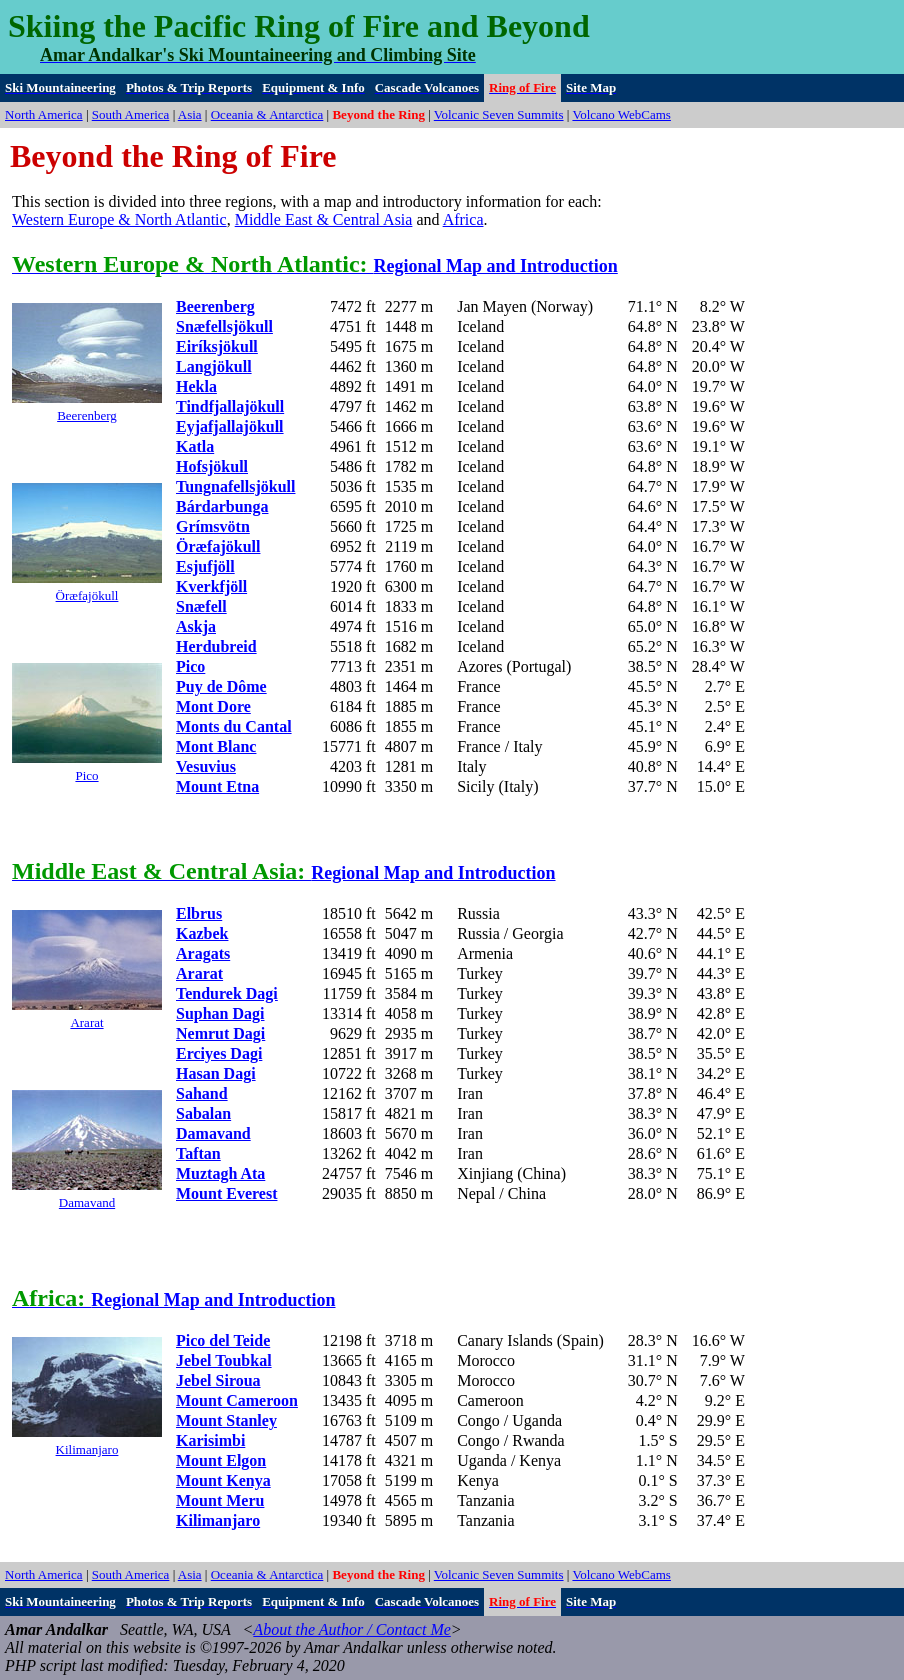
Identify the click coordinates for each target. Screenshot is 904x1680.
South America (131, 114)
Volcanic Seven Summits (499, 114)
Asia (190, 114)
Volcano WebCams (621, 114)
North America (44, 114)
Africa (463, 219)
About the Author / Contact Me (351, 1629)
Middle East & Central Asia (324, 219)
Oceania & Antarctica (267, 114)
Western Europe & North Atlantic (119, 219)
